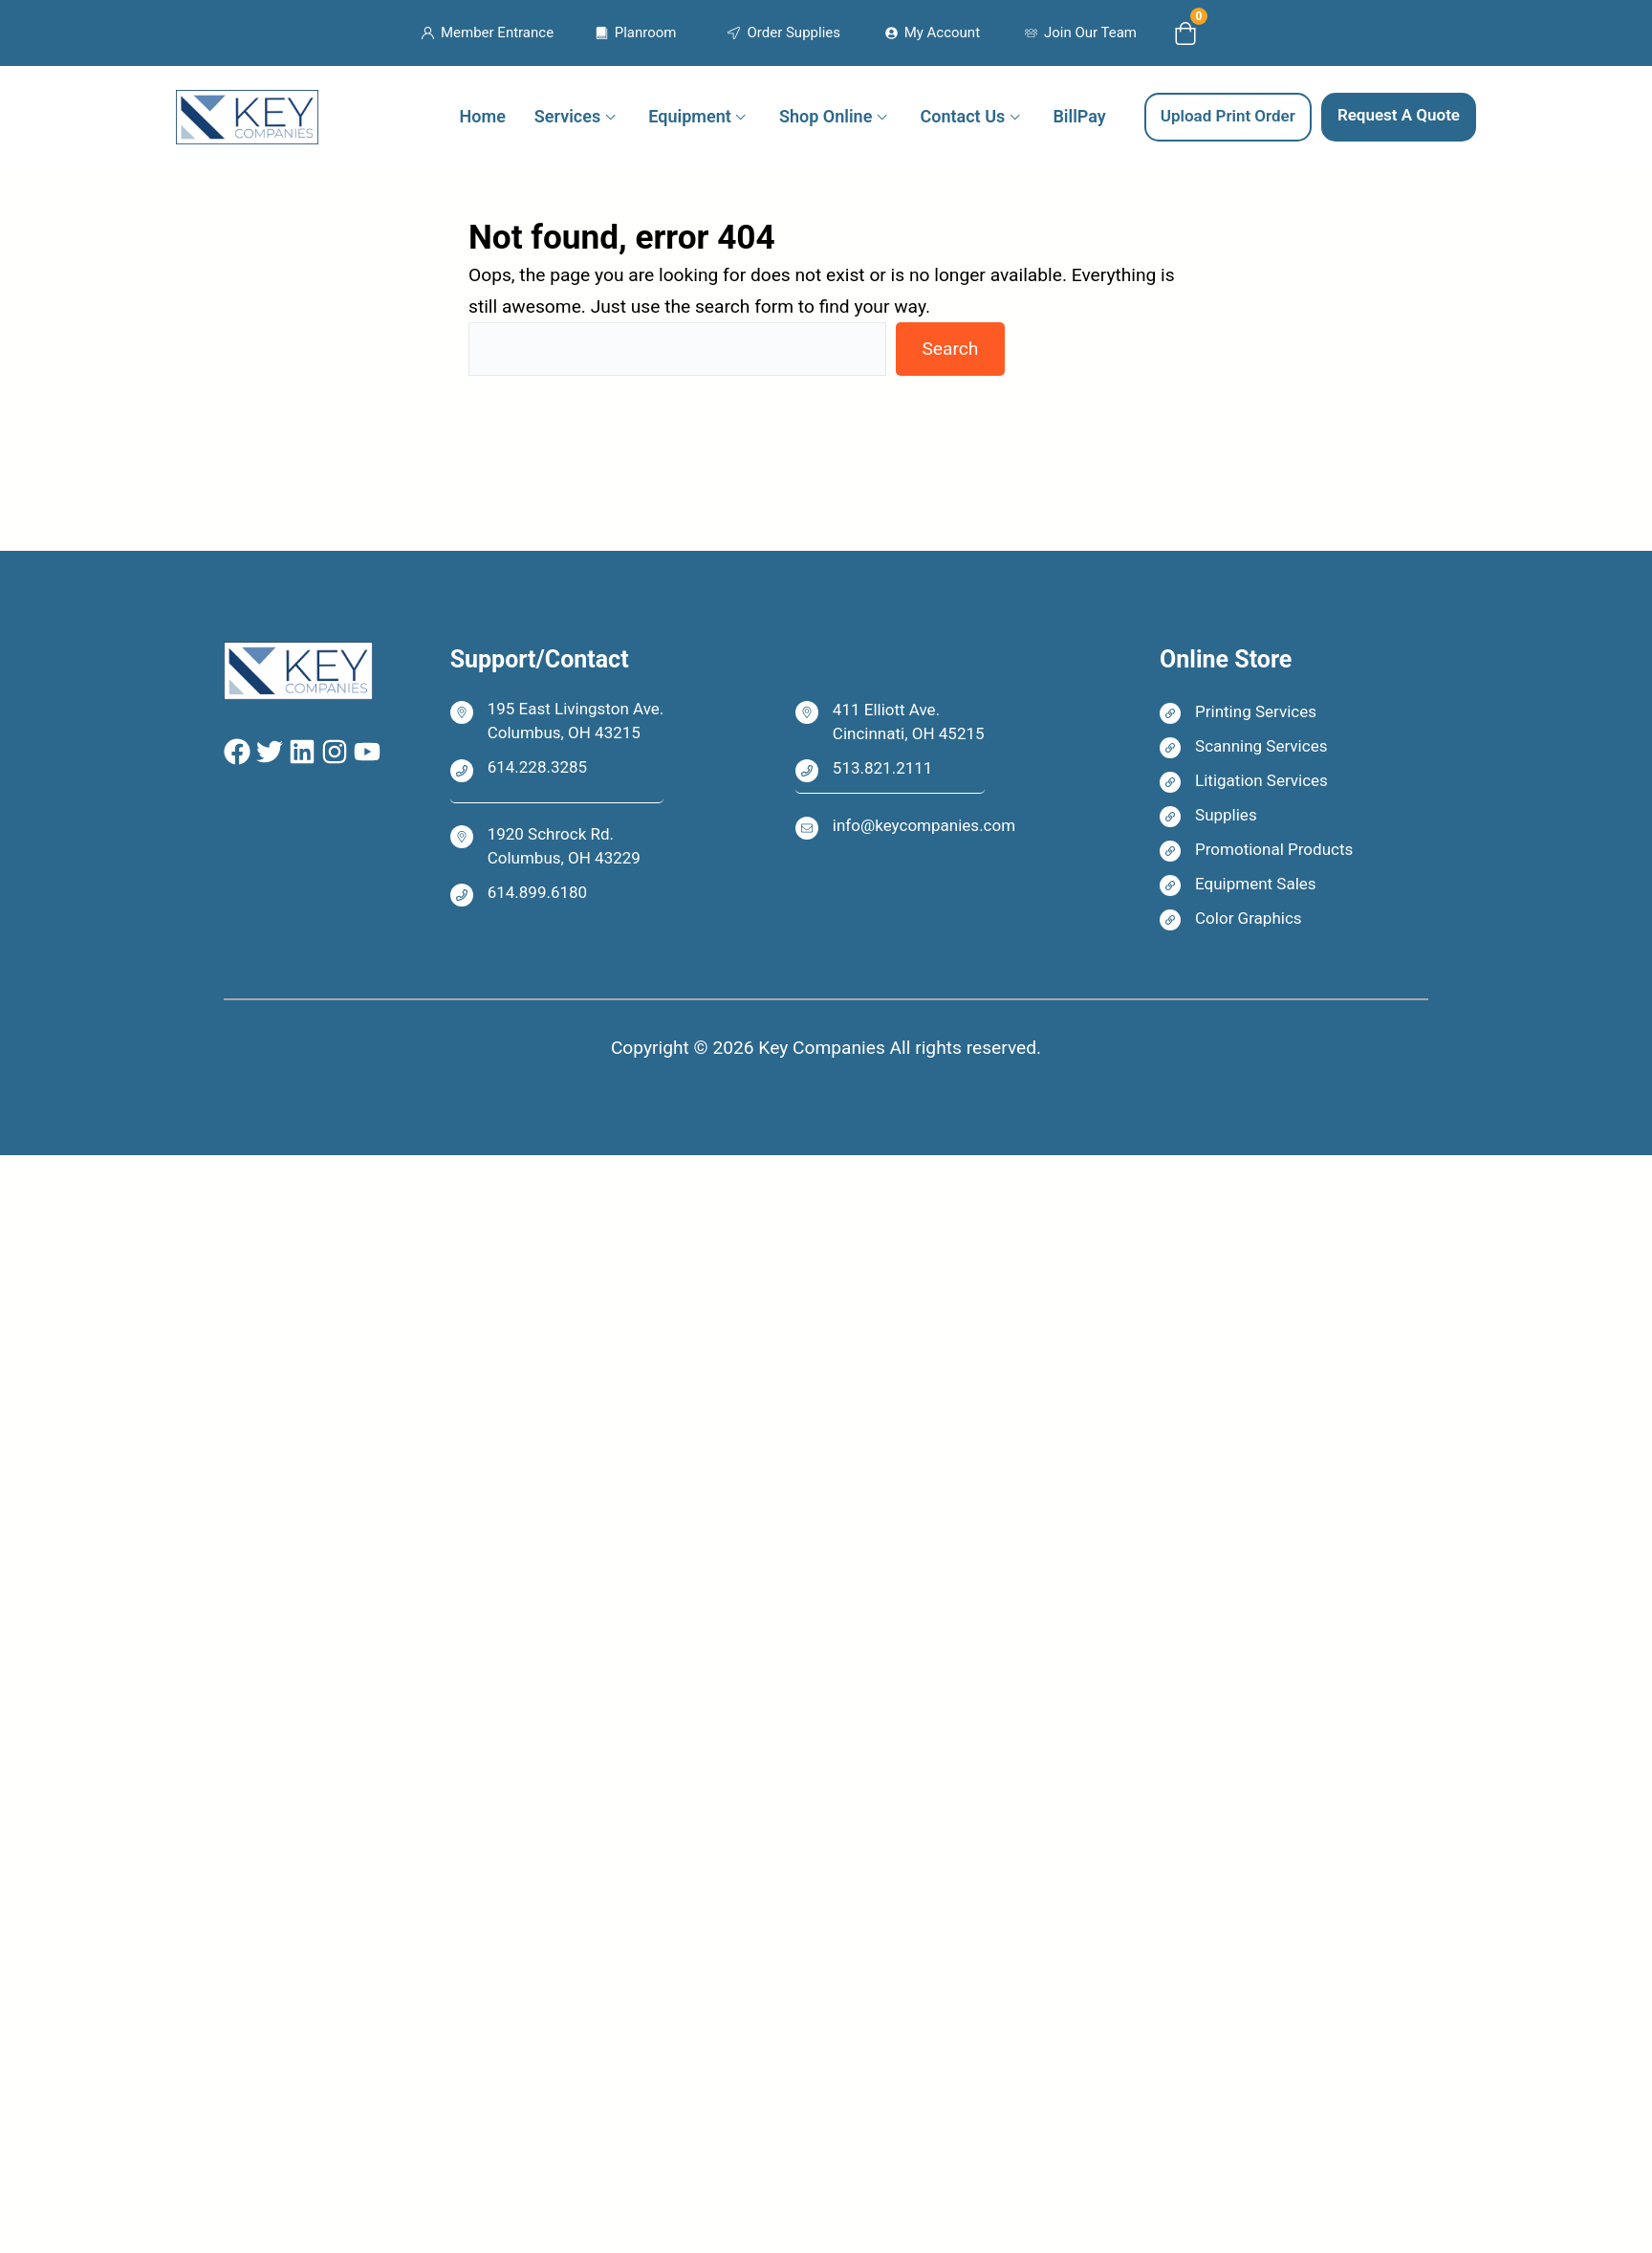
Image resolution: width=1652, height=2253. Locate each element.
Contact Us (963, 116)
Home (483, 116)
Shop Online (825, 116)
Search (950, 349)
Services (567, 116)
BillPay (1079, 116)
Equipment (689, 116)
